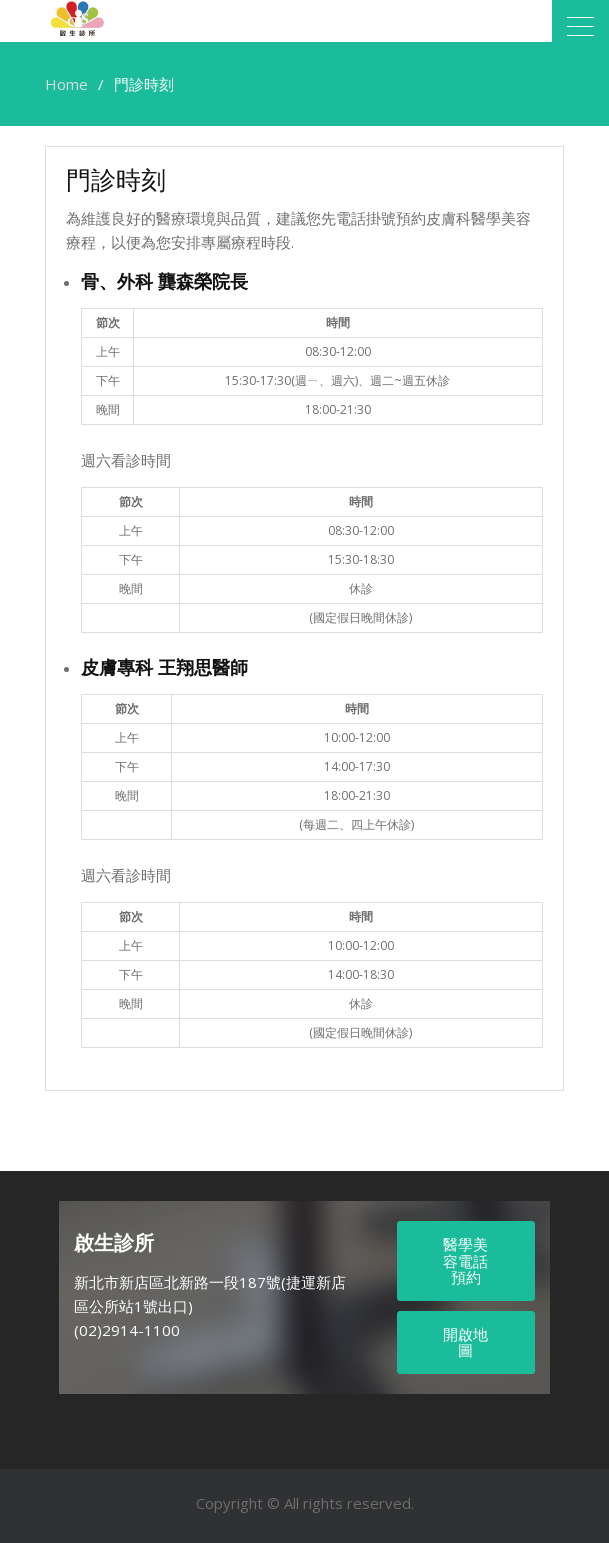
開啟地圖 (465, 1342)
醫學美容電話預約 (465, 1260)
